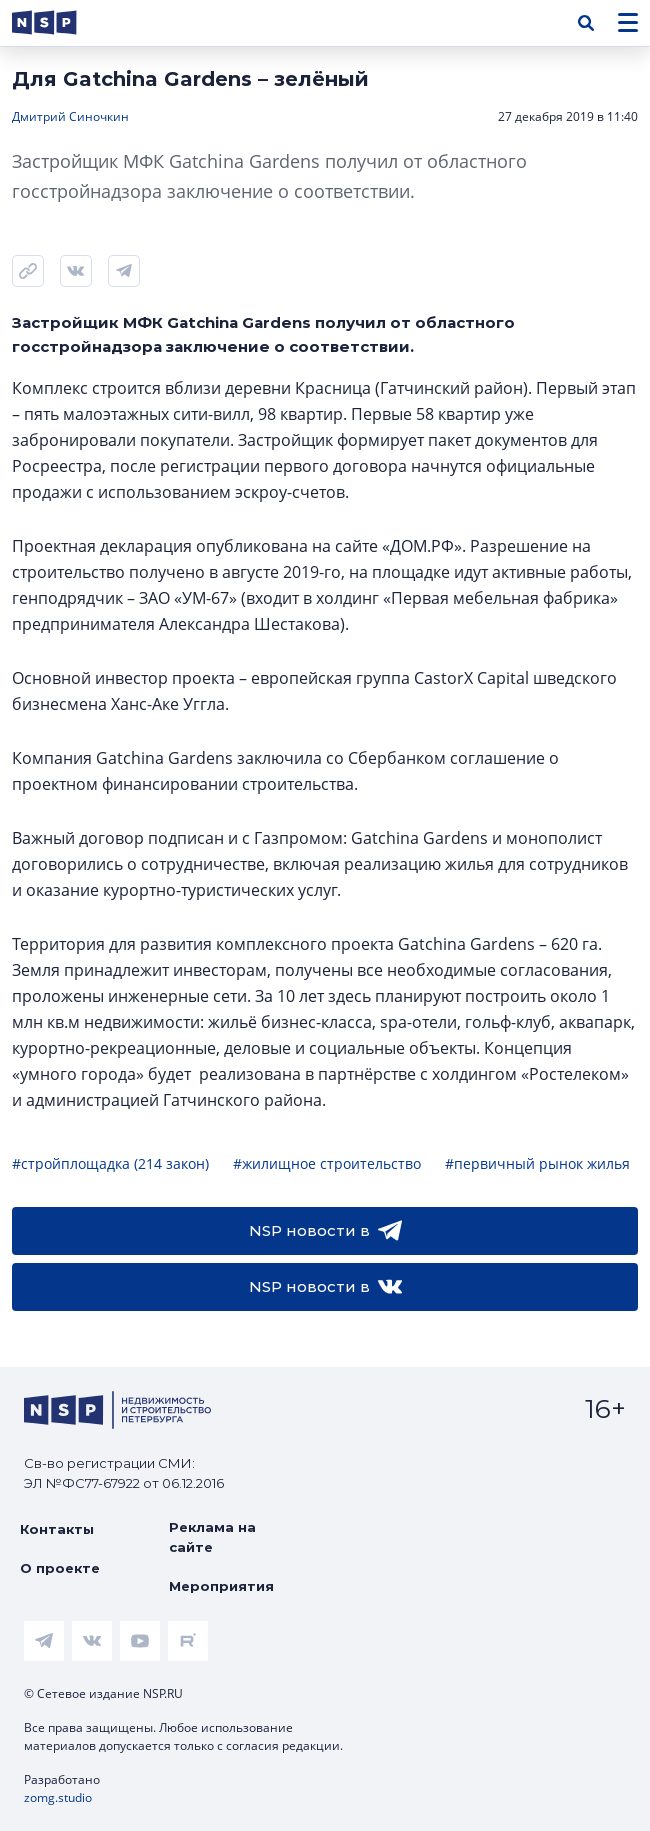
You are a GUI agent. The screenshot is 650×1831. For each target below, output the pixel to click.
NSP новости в (325, 1231)
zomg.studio (58, 1797)
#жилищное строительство (327, 1163)
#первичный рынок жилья (537, 1163)
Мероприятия (221, 1586)
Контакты (57, 1529)
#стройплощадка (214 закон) (110, 1163)
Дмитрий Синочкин (70, 116)
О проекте (60, 1568)
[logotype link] (61, 22)
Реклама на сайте (212, 1537)
